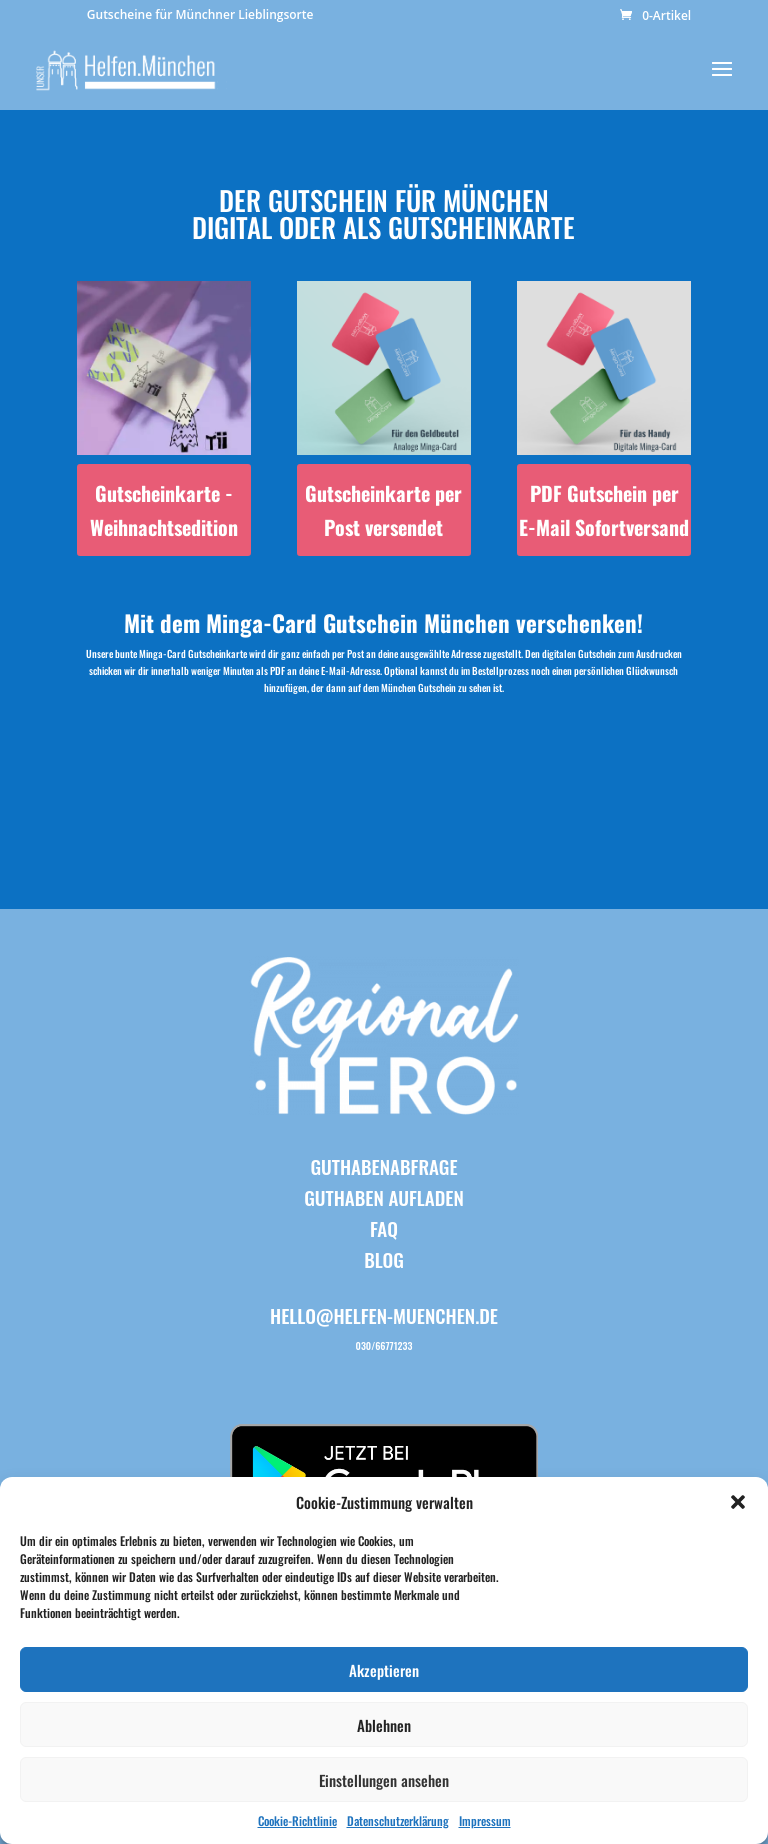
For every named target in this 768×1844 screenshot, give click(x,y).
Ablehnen (384, 1725)
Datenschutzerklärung (398, 1820)
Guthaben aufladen (384, 1197)
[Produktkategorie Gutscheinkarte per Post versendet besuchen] (384, 418)
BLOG (384, 1259)
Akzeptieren (384, 1670)
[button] (738, 1502)
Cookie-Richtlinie (297, 1820)
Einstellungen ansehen (384, 1780)
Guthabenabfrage (383, 1166)
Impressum (485, 1820)
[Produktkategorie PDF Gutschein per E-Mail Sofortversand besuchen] (604, 418)
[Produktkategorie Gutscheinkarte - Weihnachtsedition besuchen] (164, 418)
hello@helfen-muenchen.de (384, 1315)
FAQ (384, 1228)
